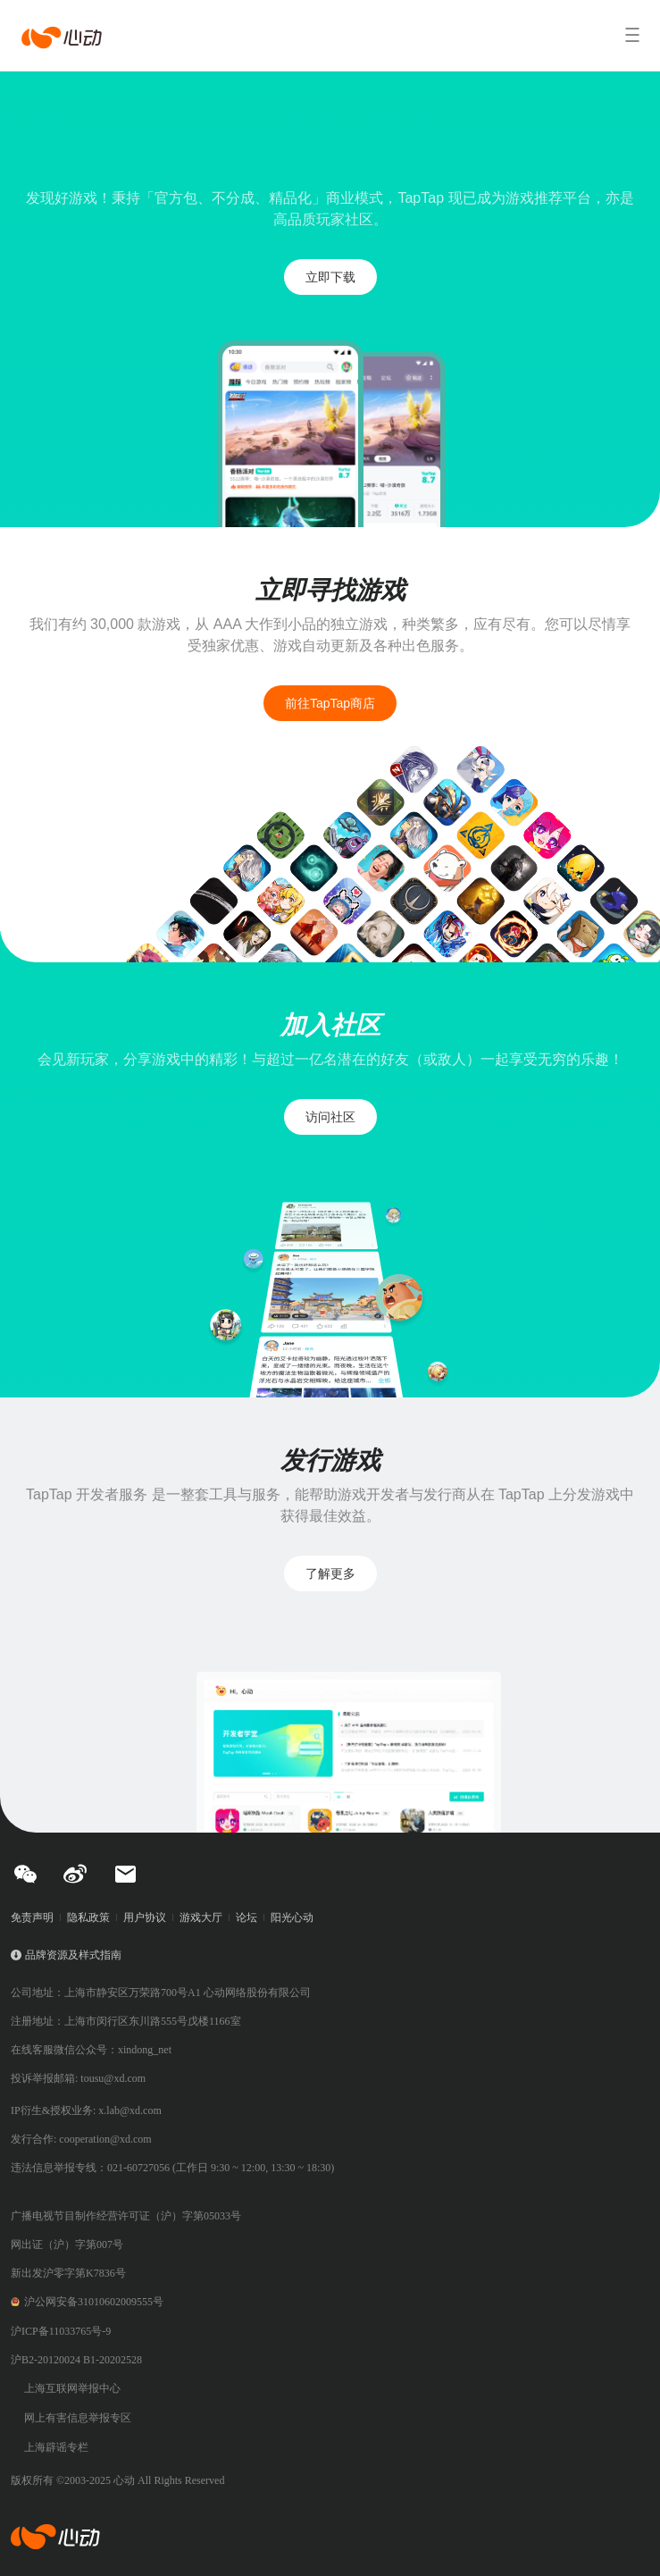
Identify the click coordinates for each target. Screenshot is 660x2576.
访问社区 (330, 1117)
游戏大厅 (201, 1917)
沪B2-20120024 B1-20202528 (76, 2360)
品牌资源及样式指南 (73, 1955)
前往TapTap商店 (330, 703)
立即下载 (330, 277)
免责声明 (32, 1917)
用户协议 (144, 1917)
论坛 (246, 1917)
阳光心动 (292, 1917)
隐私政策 (88, 1917)
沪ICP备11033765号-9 (61, 2331)
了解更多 (330, 1573)
